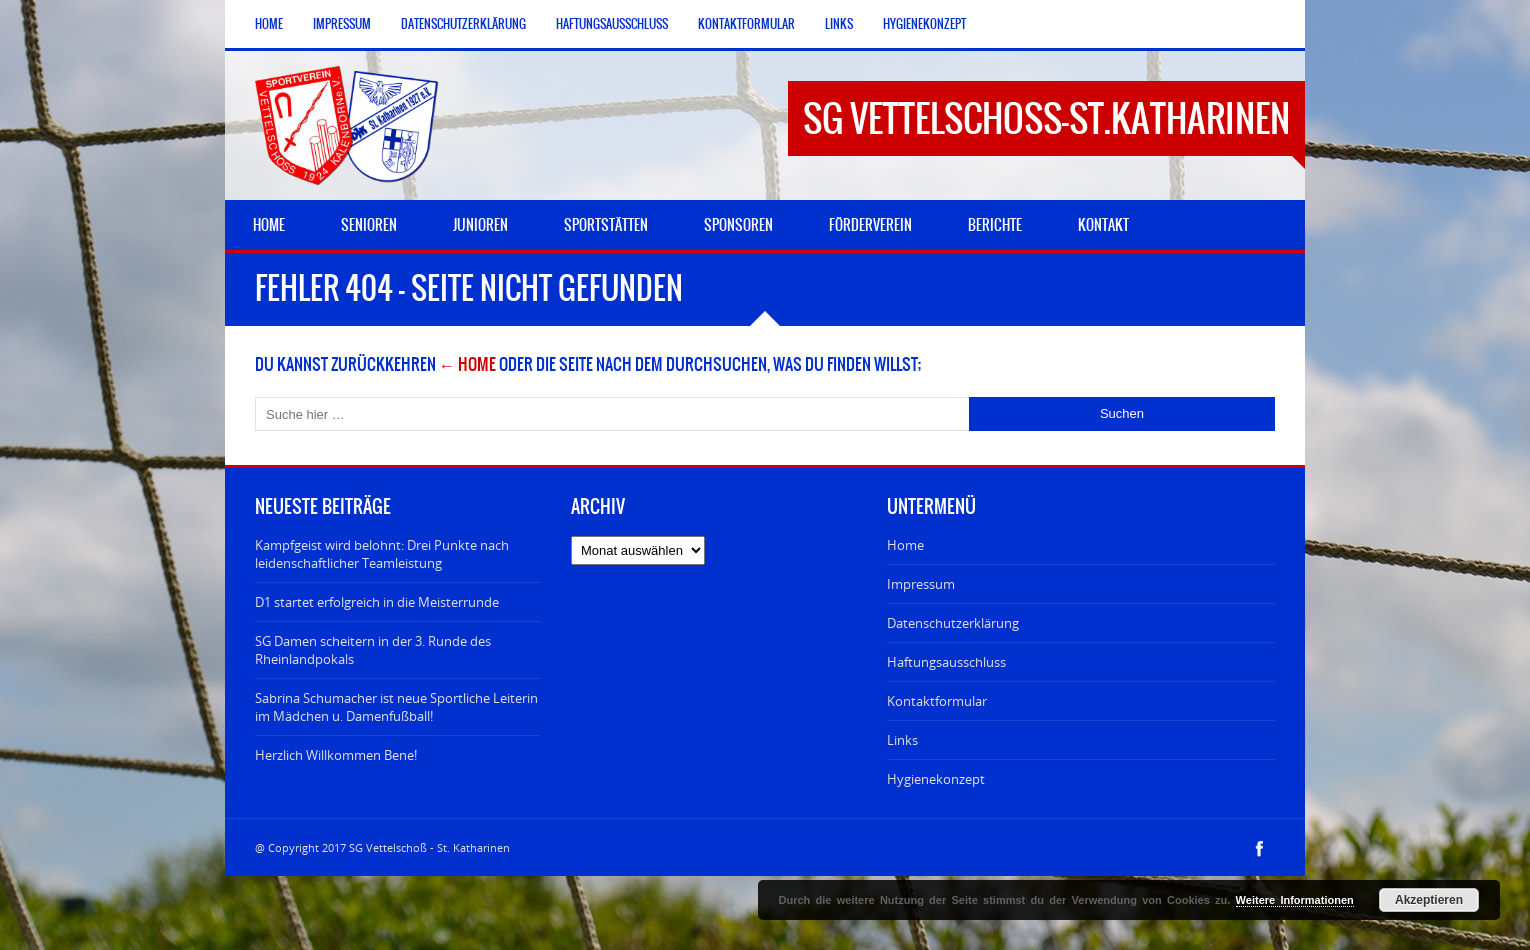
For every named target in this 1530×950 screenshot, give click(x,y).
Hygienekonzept (924, 24)
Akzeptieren (1429, 900)
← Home (467, 364)
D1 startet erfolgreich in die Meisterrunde (377, 602)
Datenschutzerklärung (463, 24)
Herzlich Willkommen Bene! (336, 755)
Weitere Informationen (1295, 900)
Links (839, 24)
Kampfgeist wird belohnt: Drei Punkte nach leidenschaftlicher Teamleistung (382, 554)
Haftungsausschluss (612, 24)
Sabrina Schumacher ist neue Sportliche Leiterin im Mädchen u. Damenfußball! (396, 707)
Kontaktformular (746, 24)
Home (269, 24)
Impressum (342, 24)
